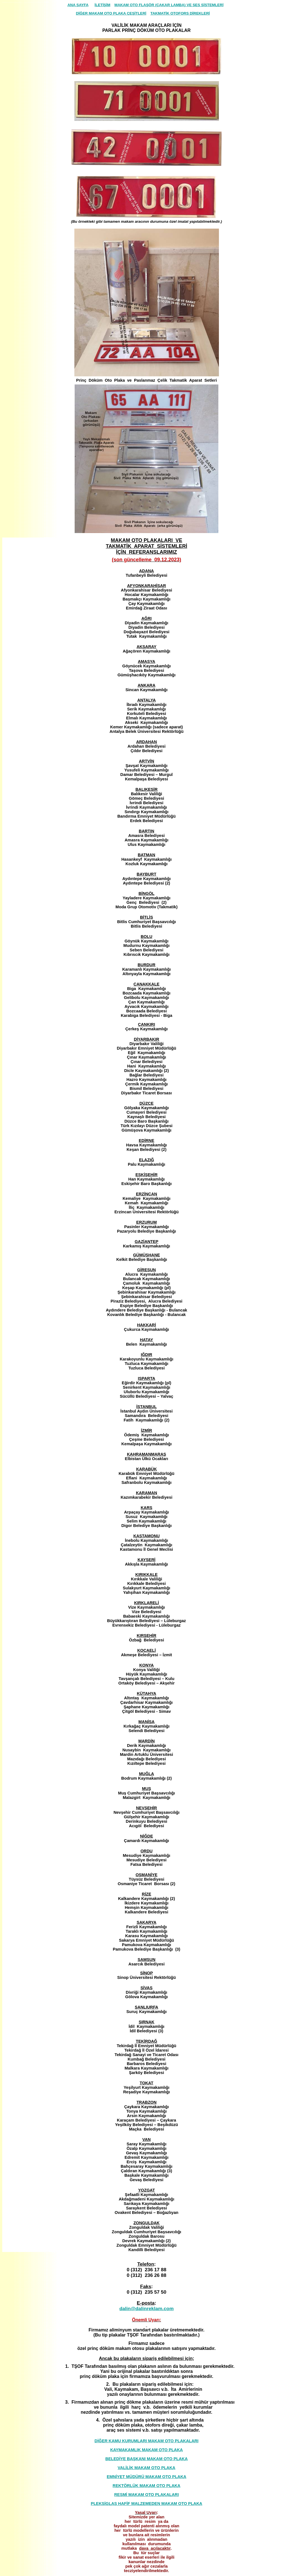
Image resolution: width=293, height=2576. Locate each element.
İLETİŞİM (102, 5)
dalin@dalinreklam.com (146, 2308)
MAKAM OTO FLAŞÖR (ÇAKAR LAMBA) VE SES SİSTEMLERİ (168, 5)
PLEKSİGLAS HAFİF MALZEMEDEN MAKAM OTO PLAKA (146, 2503)
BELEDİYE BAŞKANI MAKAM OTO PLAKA (146, 2459)
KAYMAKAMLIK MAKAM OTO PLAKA (146, 2450)
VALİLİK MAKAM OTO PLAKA (146, 2467)
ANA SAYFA (77, 5)
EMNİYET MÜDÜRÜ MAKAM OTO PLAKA (146, 2476)
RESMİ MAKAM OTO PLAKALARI (146, 2494)
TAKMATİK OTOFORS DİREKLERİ (180, 13)
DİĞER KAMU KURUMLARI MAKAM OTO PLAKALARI (146, 2441)
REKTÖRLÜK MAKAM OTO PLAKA (146, 2485)
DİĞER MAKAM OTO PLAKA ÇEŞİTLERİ (111, 13)
